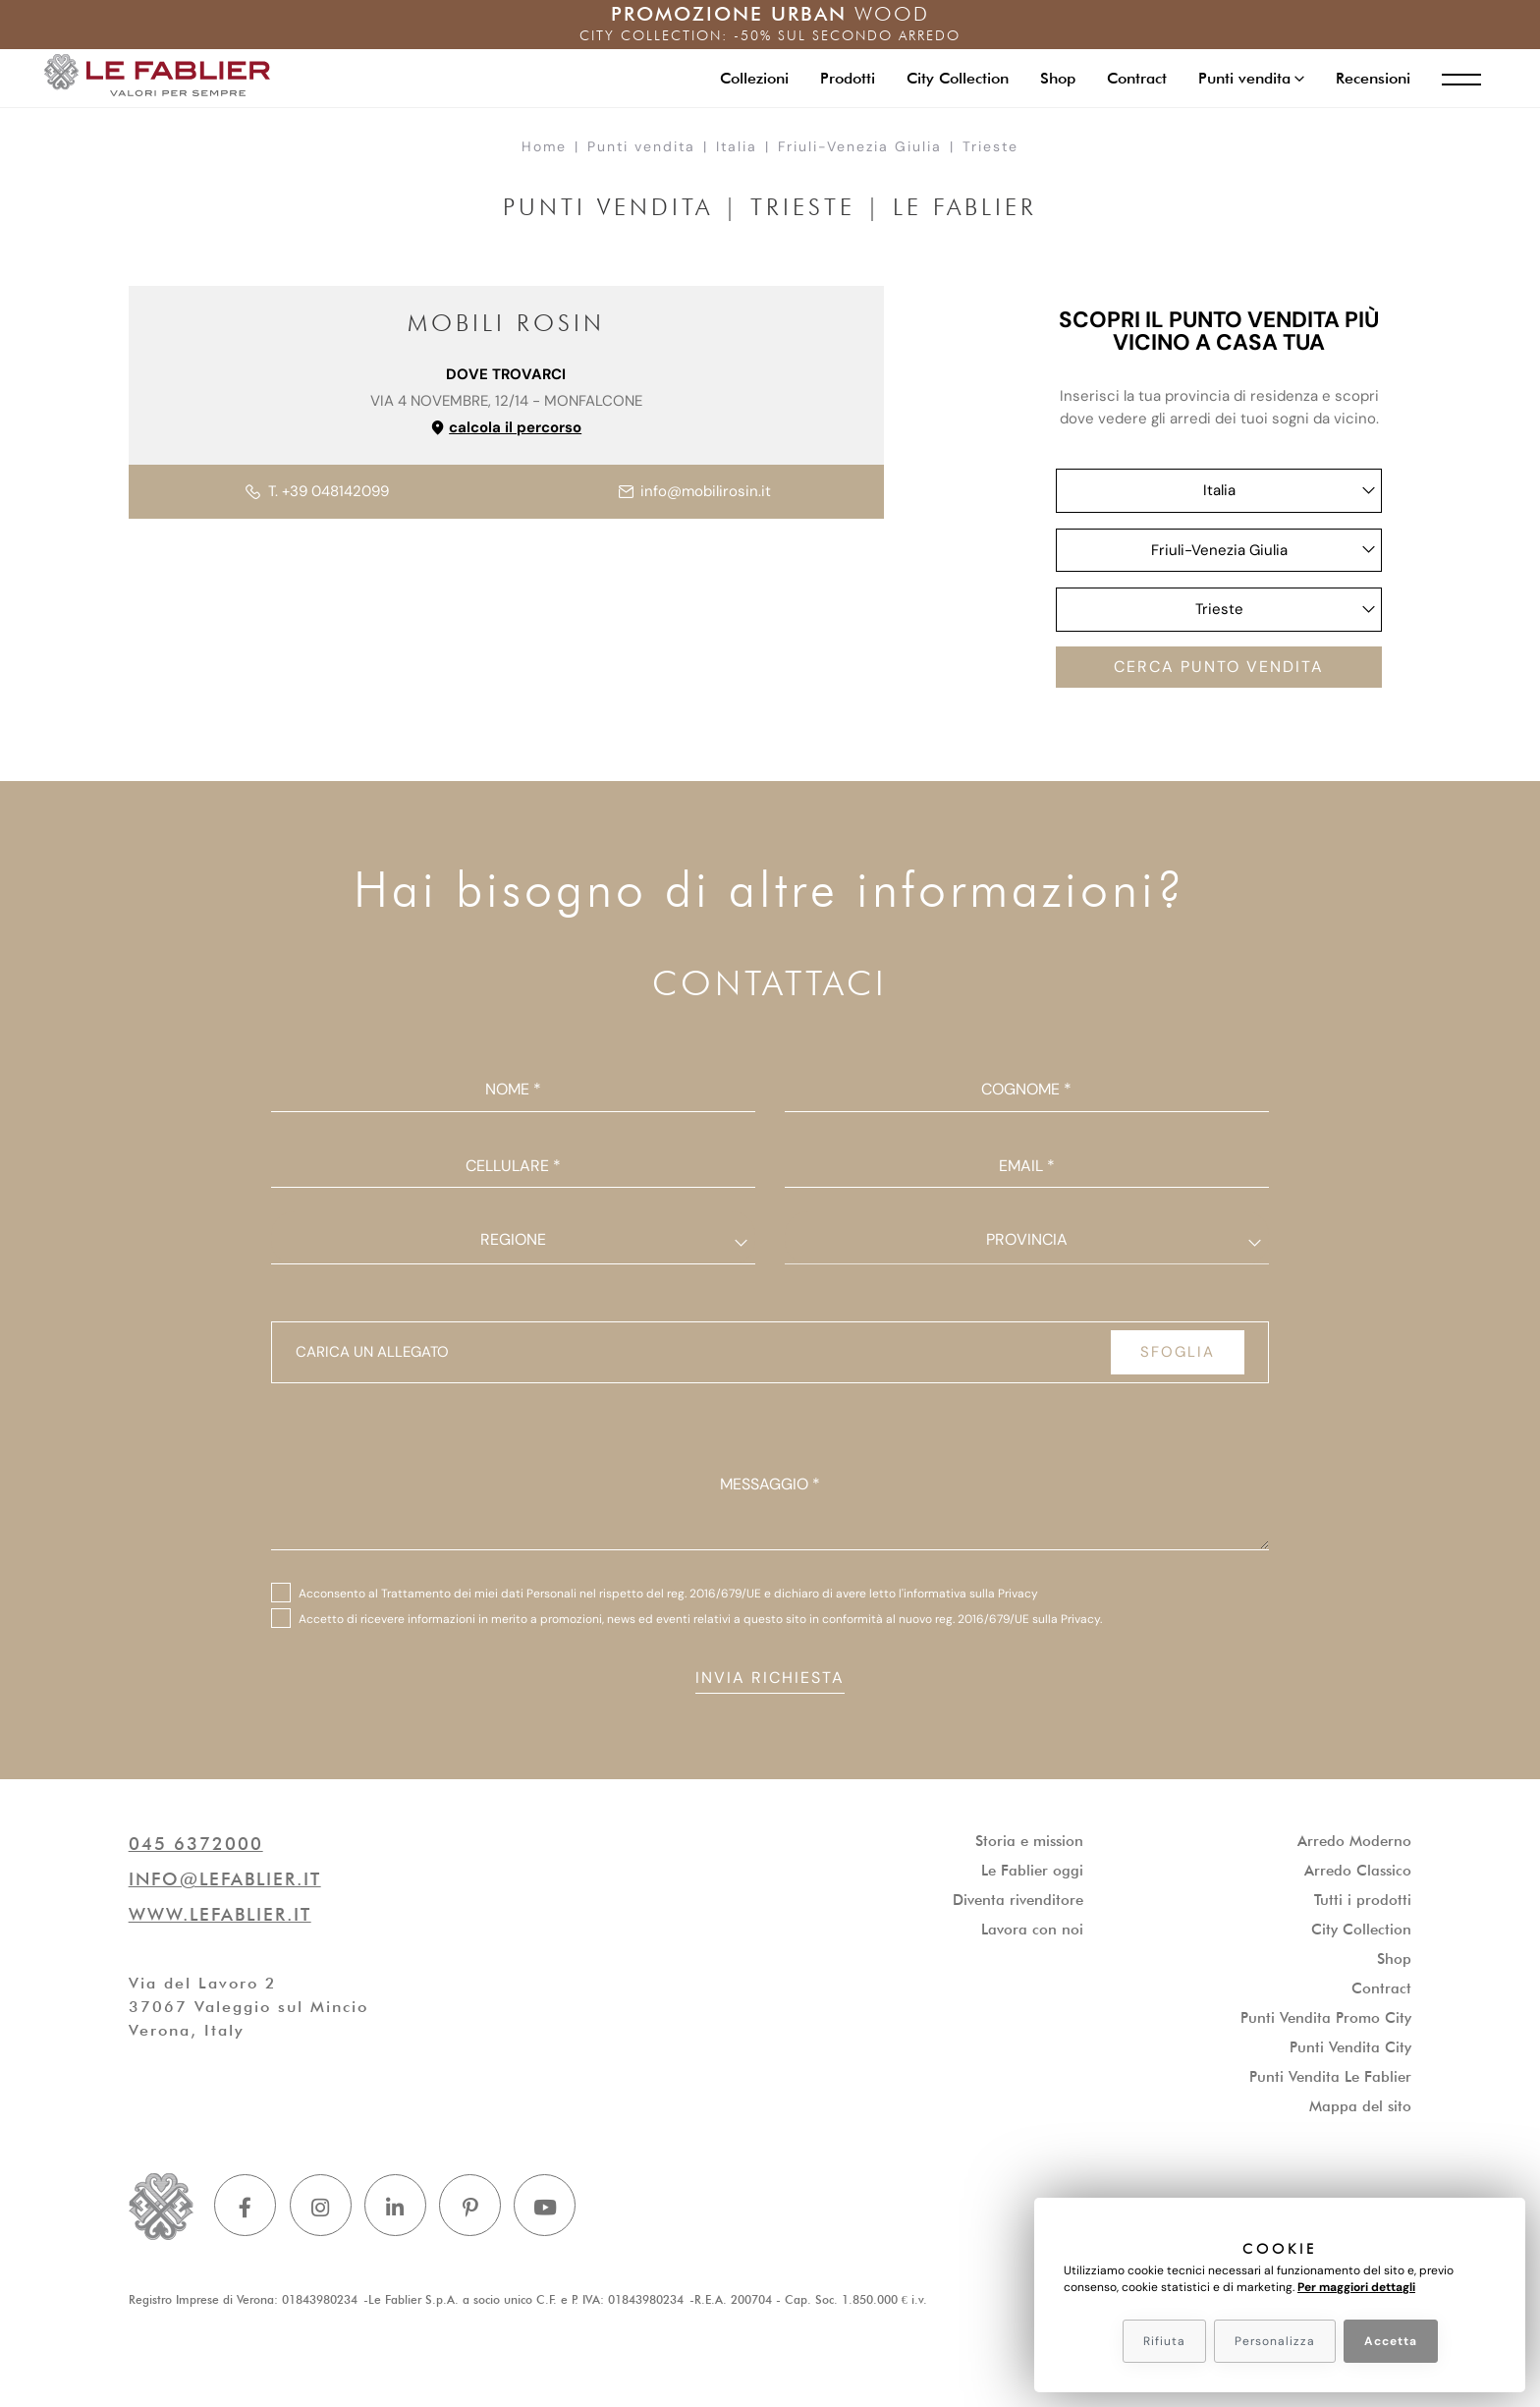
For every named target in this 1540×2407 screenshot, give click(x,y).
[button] (1243, 78)
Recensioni (1365, 77)
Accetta (1390, 2341)
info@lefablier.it (225, 1884)
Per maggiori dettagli (1356, 2287)
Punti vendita (641, 146)
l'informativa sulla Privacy (968, 1596)
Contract (1129, 77)
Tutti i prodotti (1362, 1905)
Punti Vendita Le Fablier (1330, 2082)
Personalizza (1275, 2341)
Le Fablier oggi (1032, 1875)
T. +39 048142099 (317, 491)
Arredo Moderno (1354, 1846)
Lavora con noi (1032, 1934)
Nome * (513, 1093)
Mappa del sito (1360, 2111)
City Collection (950, 77)
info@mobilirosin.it (695, 491)
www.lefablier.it (220, 1919)
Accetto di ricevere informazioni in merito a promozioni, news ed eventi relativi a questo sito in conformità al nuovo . (700, 1622)
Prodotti (839, 77)
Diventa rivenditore (1018, 1905)
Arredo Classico (1357, 1875)
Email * (1027, 1168)
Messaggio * (770, 1487)
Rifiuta (1164, 2341)
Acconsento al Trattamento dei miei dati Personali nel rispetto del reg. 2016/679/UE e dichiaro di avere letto (668, 1596)
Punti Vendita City (1350, 2052)
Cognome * (1026, 1093)
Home (544, 146)
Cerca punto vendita (1219, 668)
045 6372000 (196, 1848)
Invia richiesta (770, 1681)
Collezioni (746, 77)
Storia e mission (1029, 1846)
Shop (1050, 77)
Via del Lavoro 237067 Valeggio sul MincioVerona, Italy (248, 2011)
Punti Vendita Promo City (1325, 2023)
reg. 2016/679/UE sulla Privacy (1017, 1622)
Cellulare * (513, 1168)
